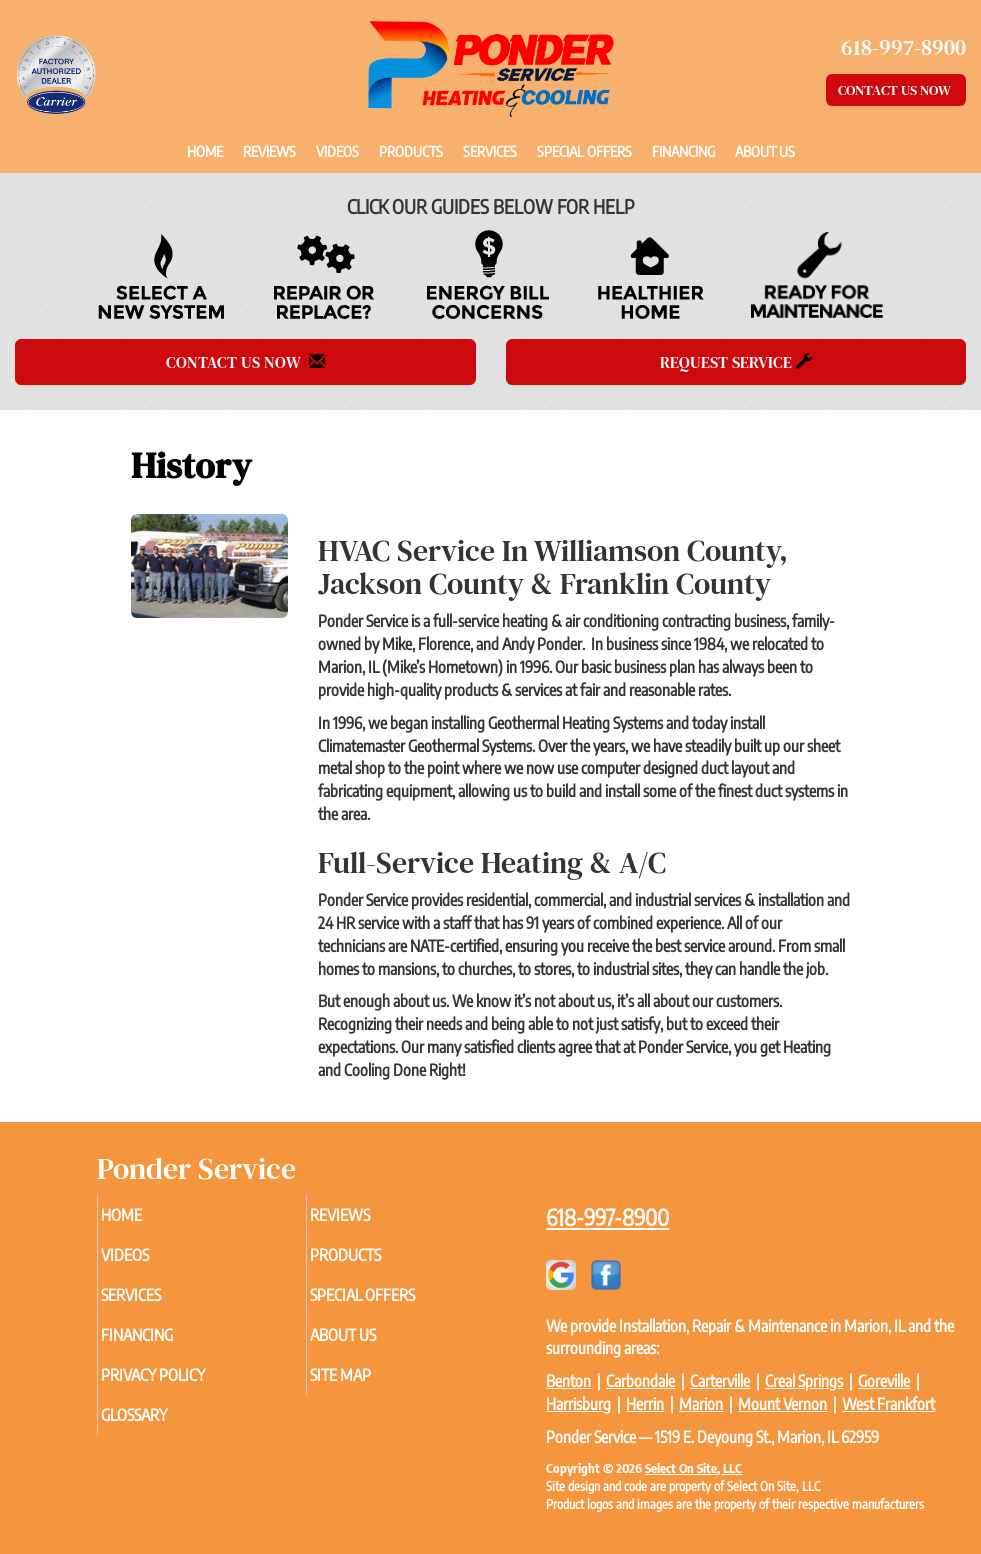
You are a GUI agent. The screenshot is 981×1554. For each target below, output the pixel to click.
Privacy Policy (180, 1375)
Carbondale (640, 1381)
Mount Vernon (782, 1404)
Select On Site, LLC (693, 1468)
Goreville (884, 1381)
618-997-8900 (607, 1217)
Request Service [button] (736, 362)
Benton (568, 1381)
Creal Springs (804, 1381)
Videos (337, 151)
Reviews (269, 151)
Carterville (720, 1381)
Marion (701, 1404)
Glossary (161, 1415)
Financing (683, 151)
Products (411, 151)
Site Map (367, 1375)
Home (205, 151)
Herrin (645, 1404)
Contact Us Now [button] (896, 90)
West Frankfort (888, 1404)
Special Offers (584, 151)
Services (490, 151)
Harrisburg (578, 1404)
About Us (765, 151)
